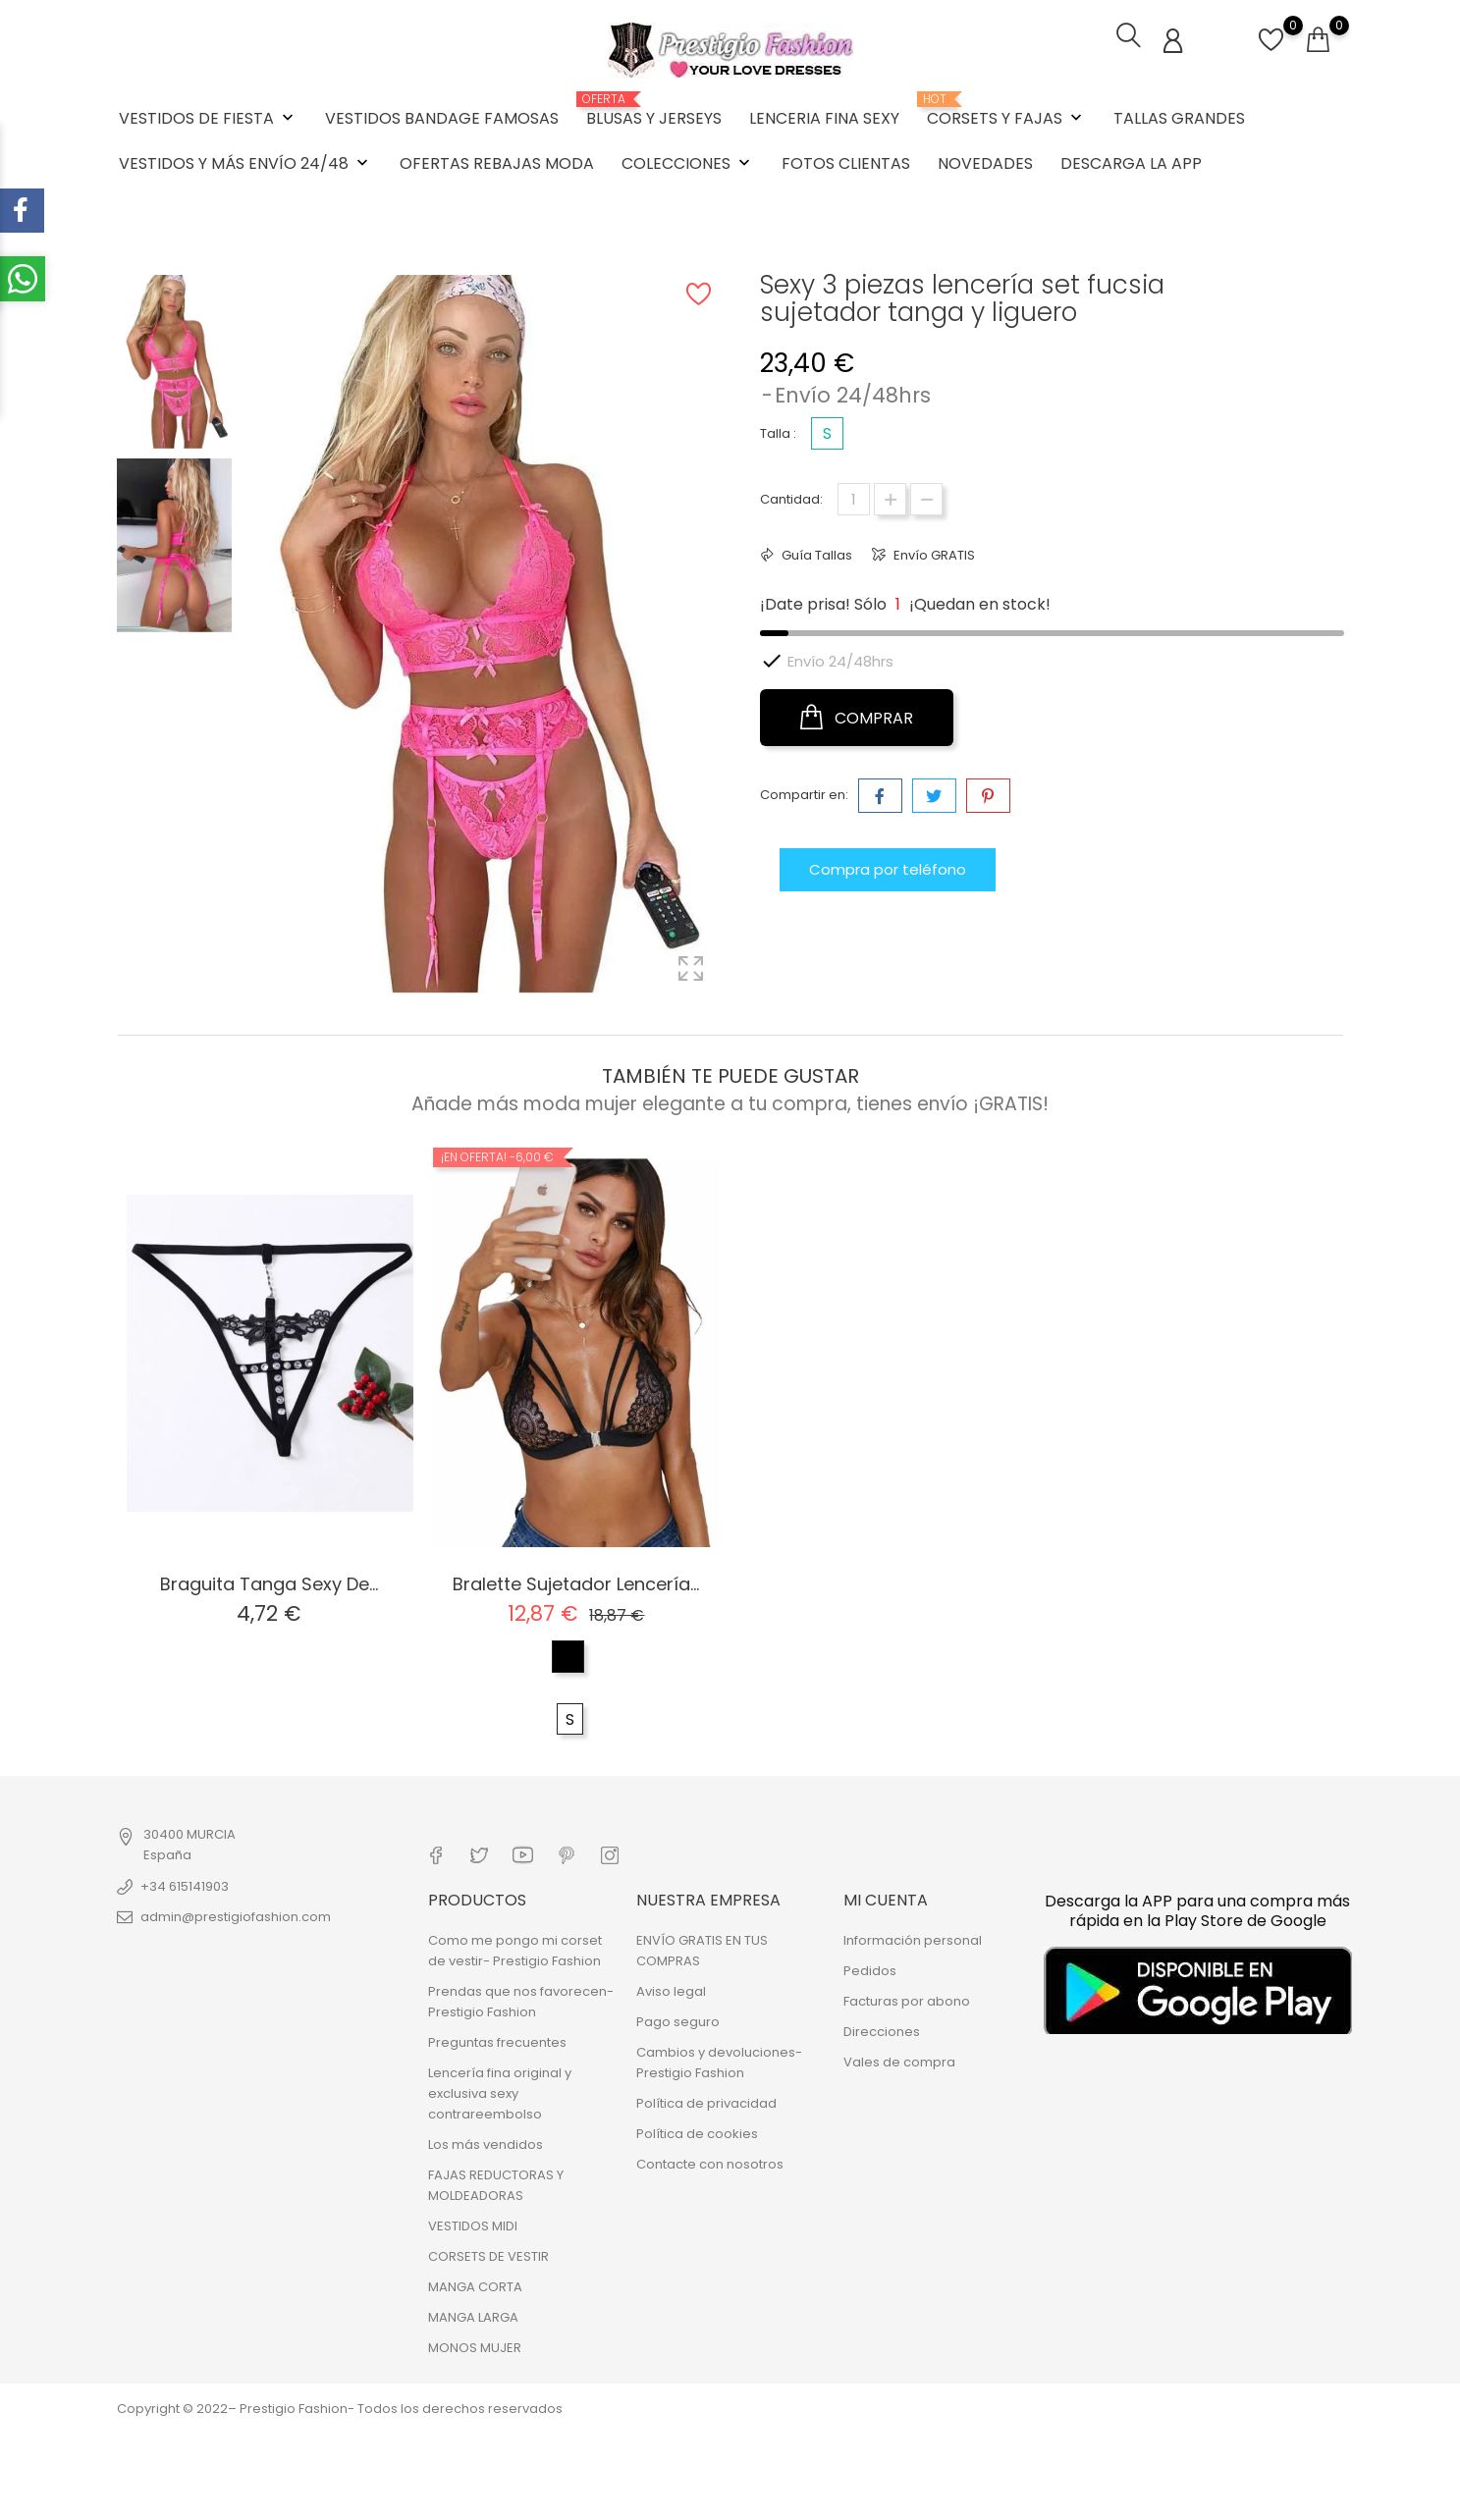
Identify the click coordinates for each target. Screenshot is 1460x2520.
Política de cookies (697, 2130)
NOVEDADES (985, 162)
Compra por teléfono (887, 865)
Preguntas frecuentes (497, 2039)
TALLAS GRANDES (1179, 117)
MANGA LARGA (473, 2314)
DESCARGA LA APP (1131, 162)
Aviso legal (671, 1988)
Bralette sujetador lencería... (576, 1582)
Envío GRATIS (933, 553)
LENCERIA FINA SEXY (824, 117)
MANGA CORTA (475, 2284)
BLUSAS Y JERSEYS (654, 110)
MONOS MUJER (474, 2344)
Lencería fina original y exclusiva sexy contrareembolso (499, 2090)
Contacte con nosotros (710, 2161)
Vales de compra (899, 2059)
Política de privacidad (706, 2100)
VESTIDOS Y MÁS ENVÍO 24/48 (245, 162)
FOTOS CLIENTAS (846, 162)
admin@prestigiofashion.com (235, 1914)
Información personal (912, 1937)
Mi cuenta (885, 1896)
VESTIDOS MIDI (472, 2223)
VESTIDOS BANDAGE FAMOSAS (442, 117)
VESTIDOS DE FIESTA (208, 117)
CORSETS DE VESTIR (488, 2253)
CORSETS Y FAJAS (1006, 110)
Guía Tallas (815, 553)
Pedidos (869, 1967)
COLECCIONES (688, 162)
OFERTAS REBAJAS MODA (497, 162)
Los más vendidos (485, 2141)
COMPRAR (856, 715)
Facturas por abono (906, 1998)
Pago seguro (678, 2019)
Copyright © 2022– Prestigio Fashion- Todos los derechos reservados (340, 2405)
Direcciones (881, 2028)
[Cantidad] (854, 497)
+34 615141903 (184, 1884)
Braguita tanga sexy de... (269, 1582)
